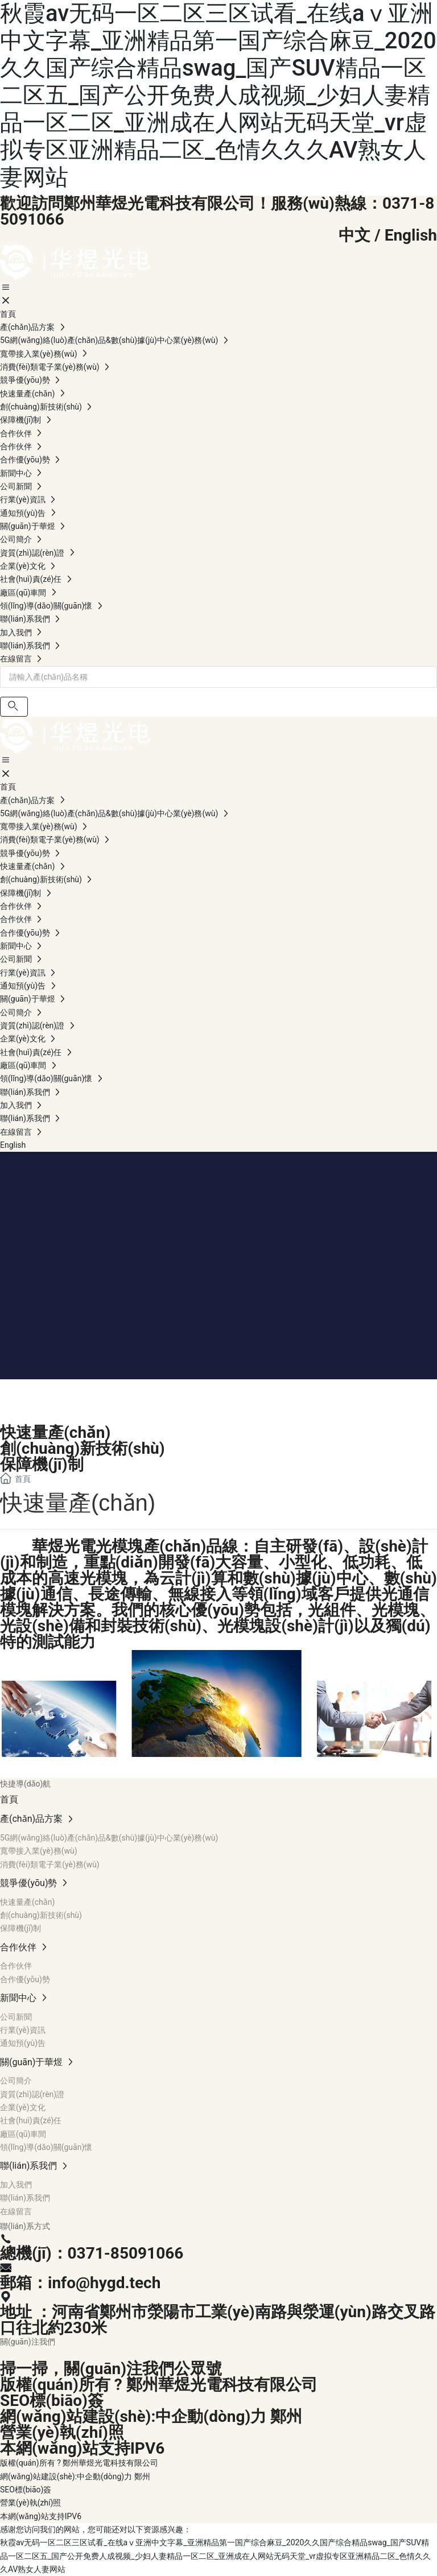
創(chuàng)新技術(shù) (82, 1448)
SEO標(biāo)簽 (52, 2400)
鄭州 (286, 2416)
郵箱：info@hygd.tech (80, 2282)
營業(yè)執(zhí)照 (62, 2432)
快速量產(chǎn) (55, 1432)
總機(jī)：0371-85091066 (91, 2253)
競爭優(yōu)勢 (71, 1392)
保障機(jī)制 (42, 1464)
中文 (354, 235)
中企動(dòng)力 (210, 2416)
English (411, 235)
